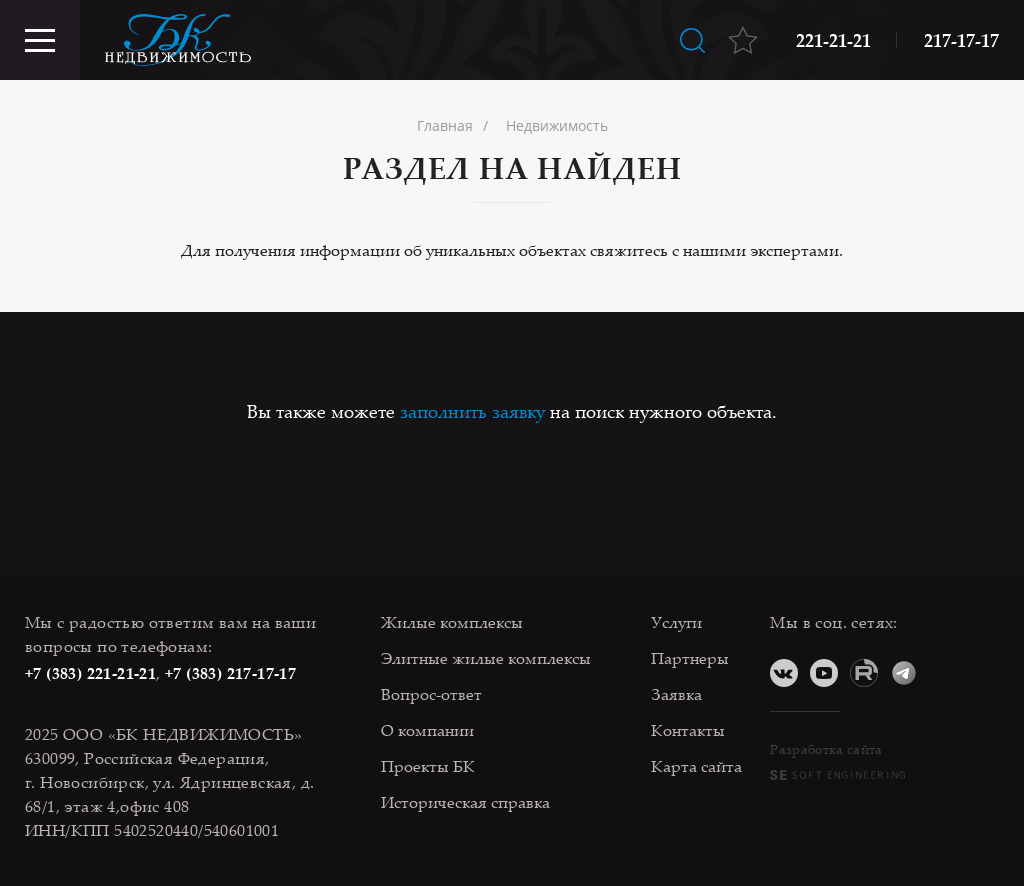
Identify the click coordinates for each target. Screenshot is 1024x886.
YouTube (824, 673)
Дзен (944, 673)
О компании (427, 730)
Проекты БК (428, 766)
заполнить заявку (472, 411)
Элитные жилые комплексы (486, 658)
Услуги (676, 622)
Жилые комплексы (452, 622)
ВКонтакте (784, 673)
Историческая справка (465, 802)
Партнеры (690, 658)
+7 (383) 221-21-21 (90, 673)
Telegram (904, 673)
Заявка (676, 694)
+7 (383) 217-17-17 (230, 673)
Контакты (688, 730)
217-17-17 (961, 40)
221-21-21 (833, 40)
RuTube (864, 673)
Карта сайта (696, 766)
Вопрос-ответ (431, 694)
